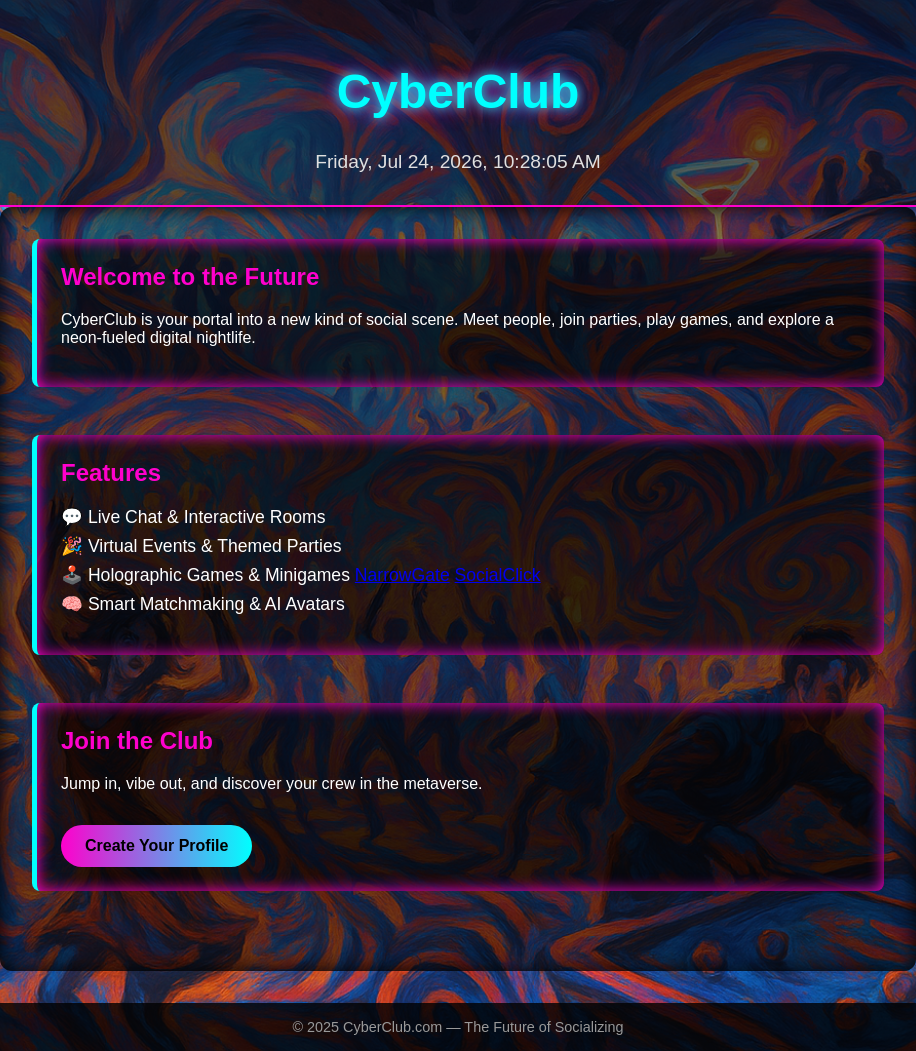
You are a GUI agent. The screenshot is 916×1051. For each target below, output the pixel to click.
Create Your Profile (156, 845)
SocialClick (498, 575)
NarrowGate (402, 575)
